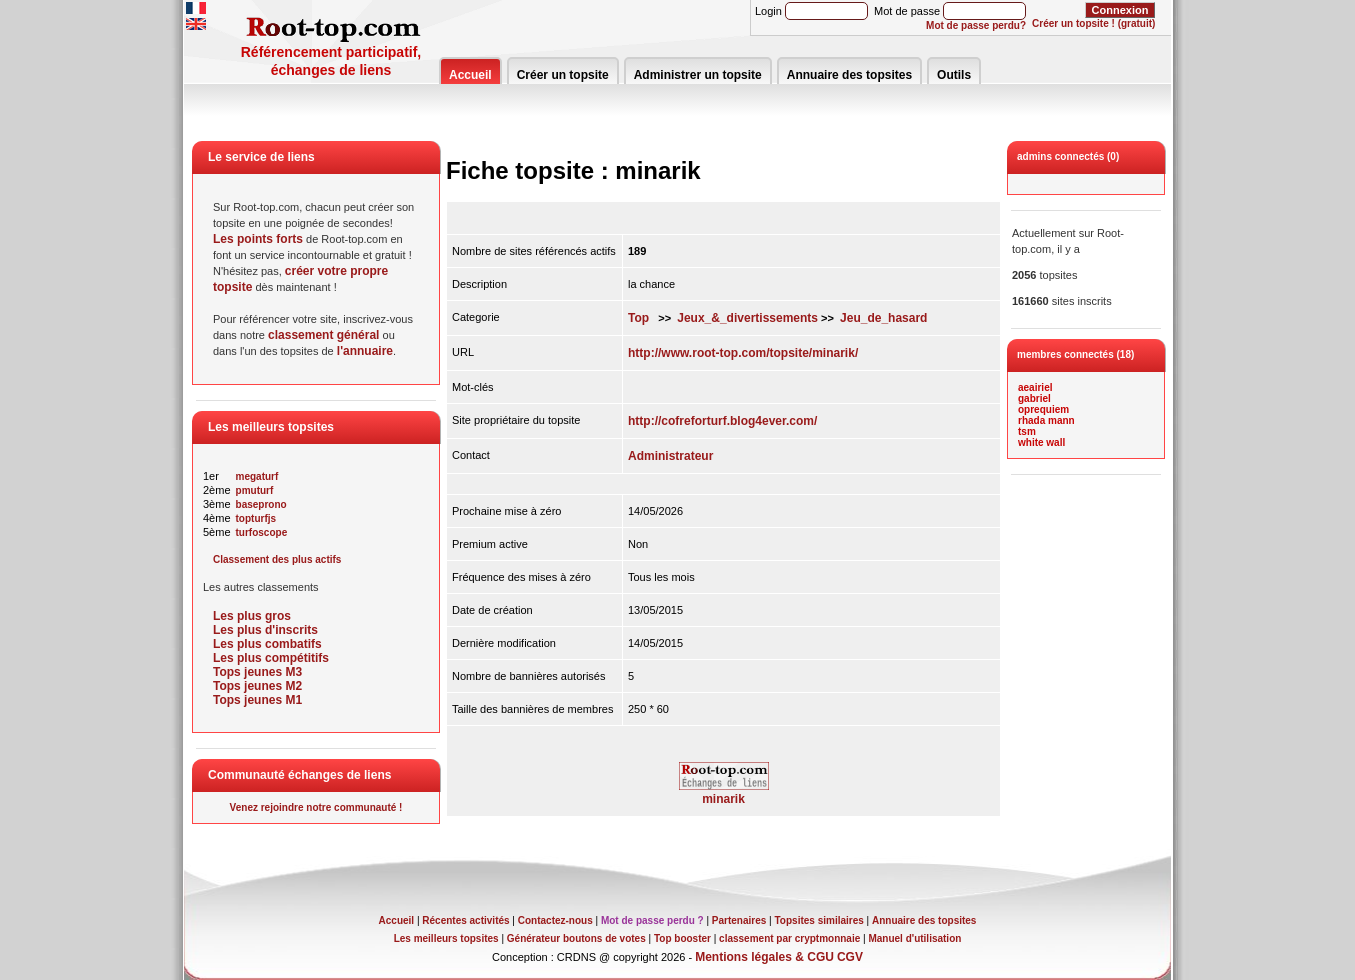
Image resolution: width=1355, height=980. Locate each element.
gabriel (1034, 398)
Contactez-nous (555, 920)
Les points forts (258, 239)
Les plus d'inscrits (265, 630)
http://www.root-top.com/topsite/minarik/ (743, 353)
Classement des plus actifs (277, 559)
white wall (1041, 442)
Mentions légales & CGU (764, 957)
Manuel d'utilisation (914, 938)
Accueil (470, 75)
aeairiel (1035, 387)
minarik (724, 793)
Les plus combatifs (267, 644)
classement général (323, 335)
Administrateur (670, 456)
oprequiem (1043, 409)
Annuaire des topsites (849, 75)
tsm (1027, 431)
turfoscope (262, 532)
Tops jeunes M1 (257, 700)
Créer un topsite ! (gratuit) (1093, 23)
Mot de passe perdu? (976, 25)
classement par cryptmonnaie (789, 938)
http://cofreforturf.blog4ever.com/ (722, 421)
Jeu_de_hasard (883, 318)
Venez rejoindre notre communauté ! (316, 807)
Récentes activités (465, 920)
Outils (954, 75)
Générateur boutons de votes (576, 938)
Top (638, 318)
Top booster (682, 938)
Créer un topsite (563, 75)
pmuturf (255, 490)
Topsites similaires (819, 920)
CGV (850, 957)
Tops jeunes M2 (257, 686)
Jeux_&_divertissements (747, 318)
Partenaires (739, 920)
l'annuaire (365, 351)
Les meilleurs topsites (446, 938)
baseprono (261, 504)
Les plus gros (252, 616)
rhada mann (1046, 420)
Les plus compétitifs (271, 658)
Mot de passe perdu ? (652, 920)
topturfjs (256, 518)
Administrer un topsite (698, 75)
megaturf (257, 476)
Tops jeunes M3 (257, 672)
